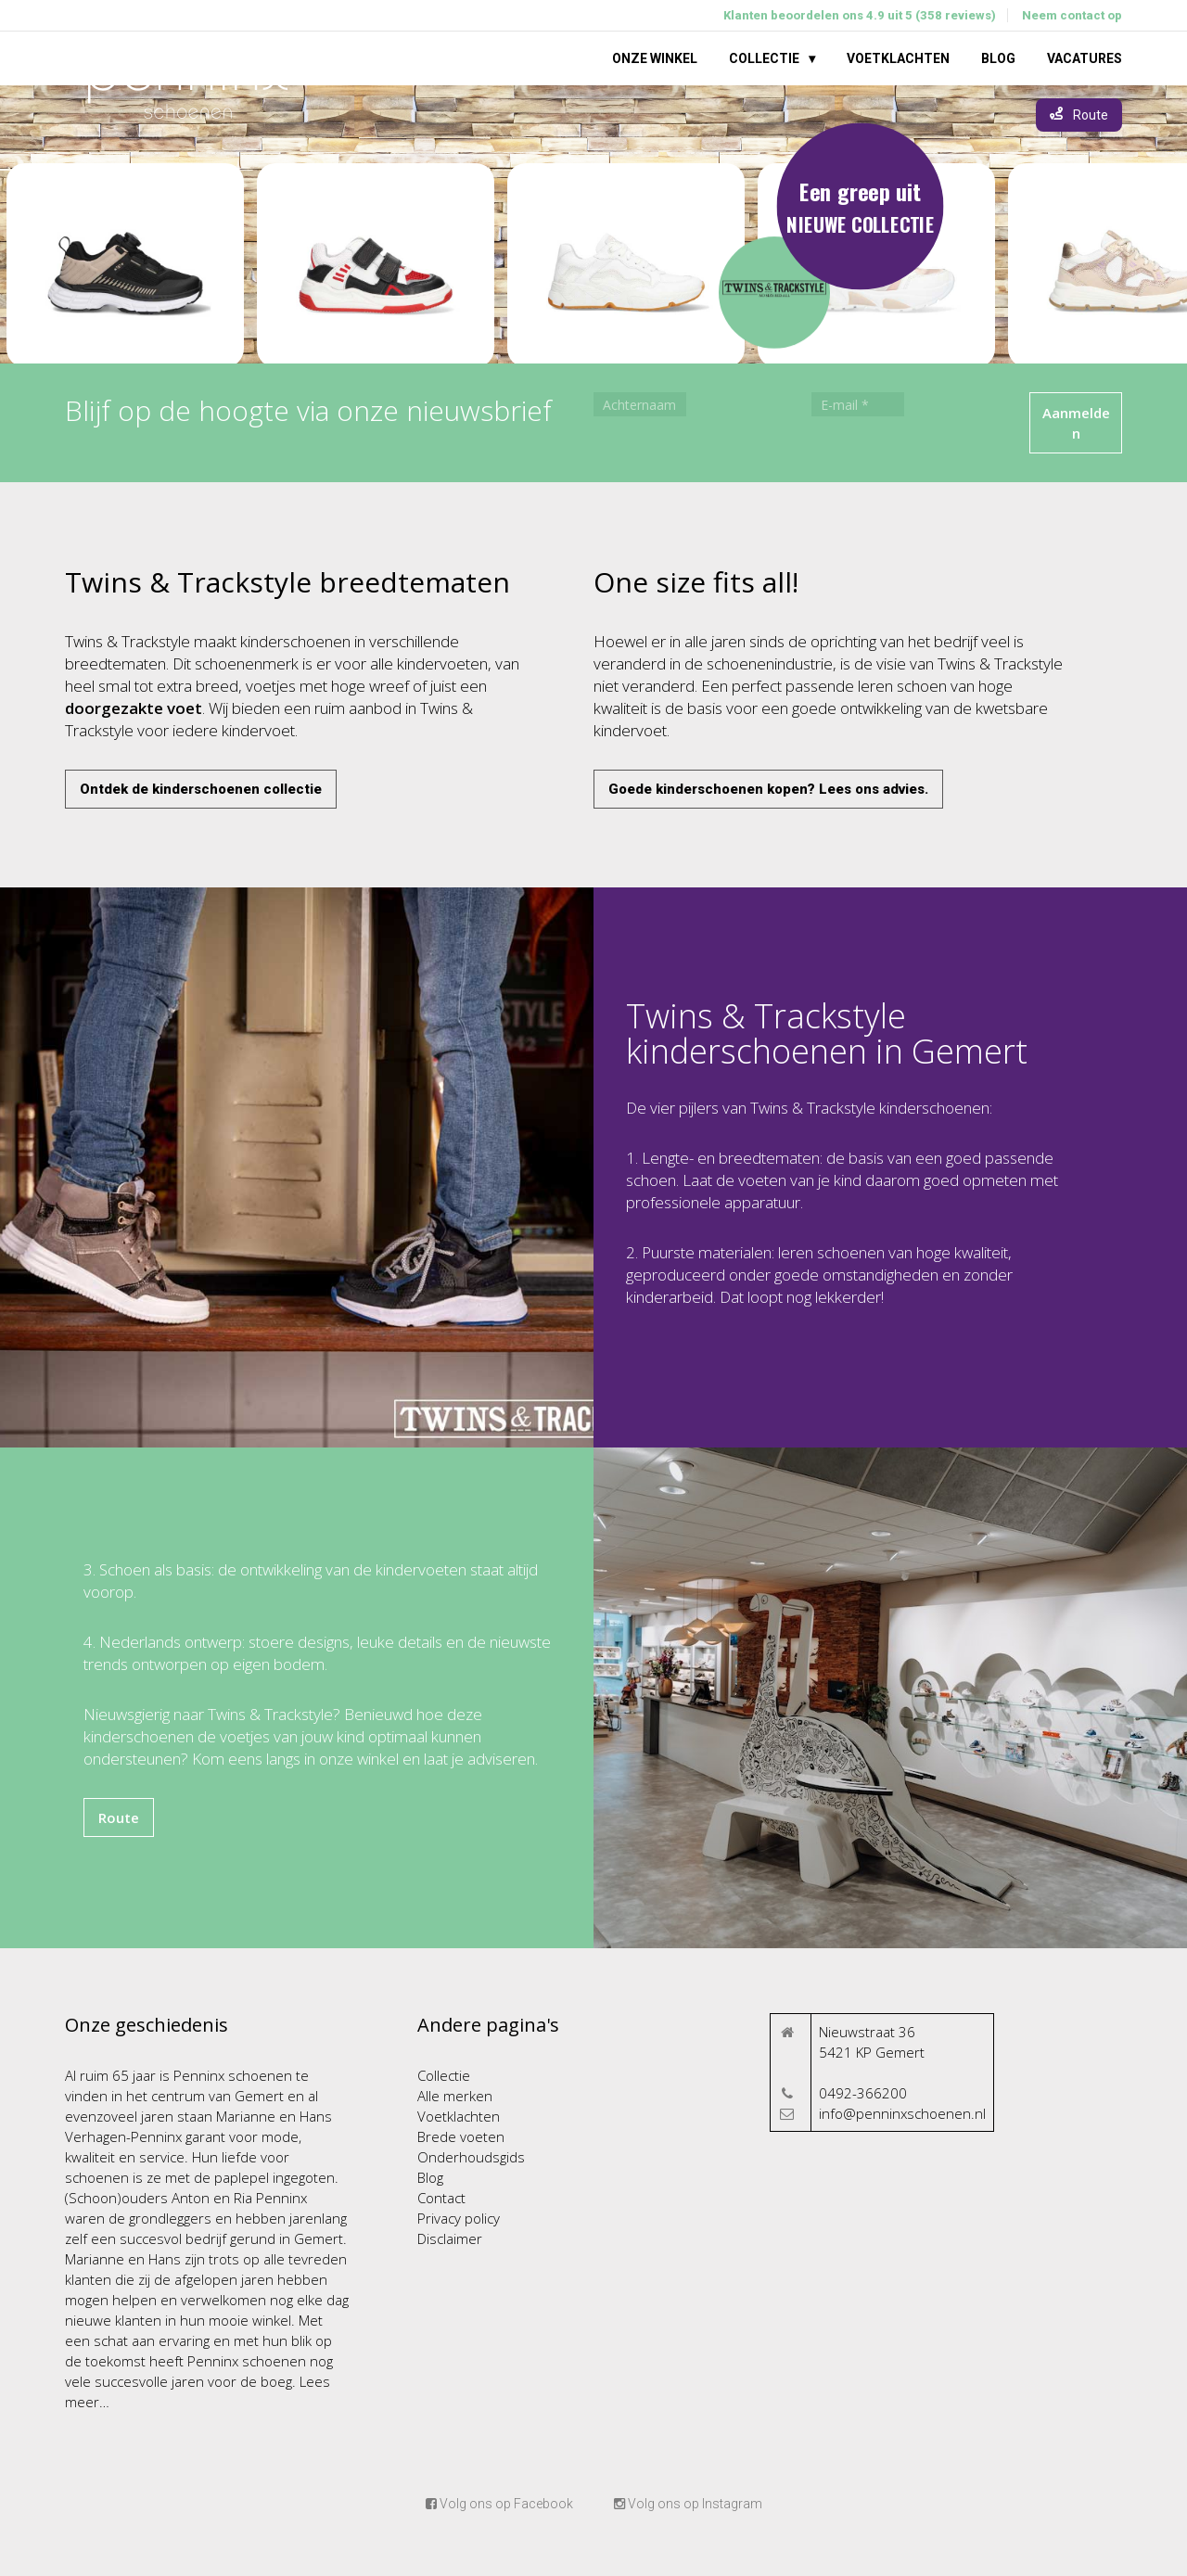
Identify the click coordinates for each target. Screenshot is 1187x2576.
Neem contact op (1072, 15)
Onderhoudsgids (471, 2157)
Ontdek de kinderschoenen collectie (201, 789)
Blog (998, 58)
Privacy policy (458, 2218)
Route (118, 1817)
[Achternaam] (640, 404)
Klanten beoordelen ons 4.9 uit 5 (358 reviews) (859, 15)
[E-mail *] (857, 404)
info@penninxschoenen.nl (902, 2113)
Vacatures (1084, 58)
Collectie (764, 58)
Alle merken (454, 2095)
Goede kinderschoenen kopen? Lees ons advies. (768, 789)
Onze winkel (654, 58)
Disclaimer (449, 2238)
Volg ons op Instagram (688, 2503)
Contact (441, 2197)
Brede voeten (460, 2136)
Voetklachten (898, 58)
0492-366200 (863, 2093)
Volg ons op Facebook (499, 2503)
